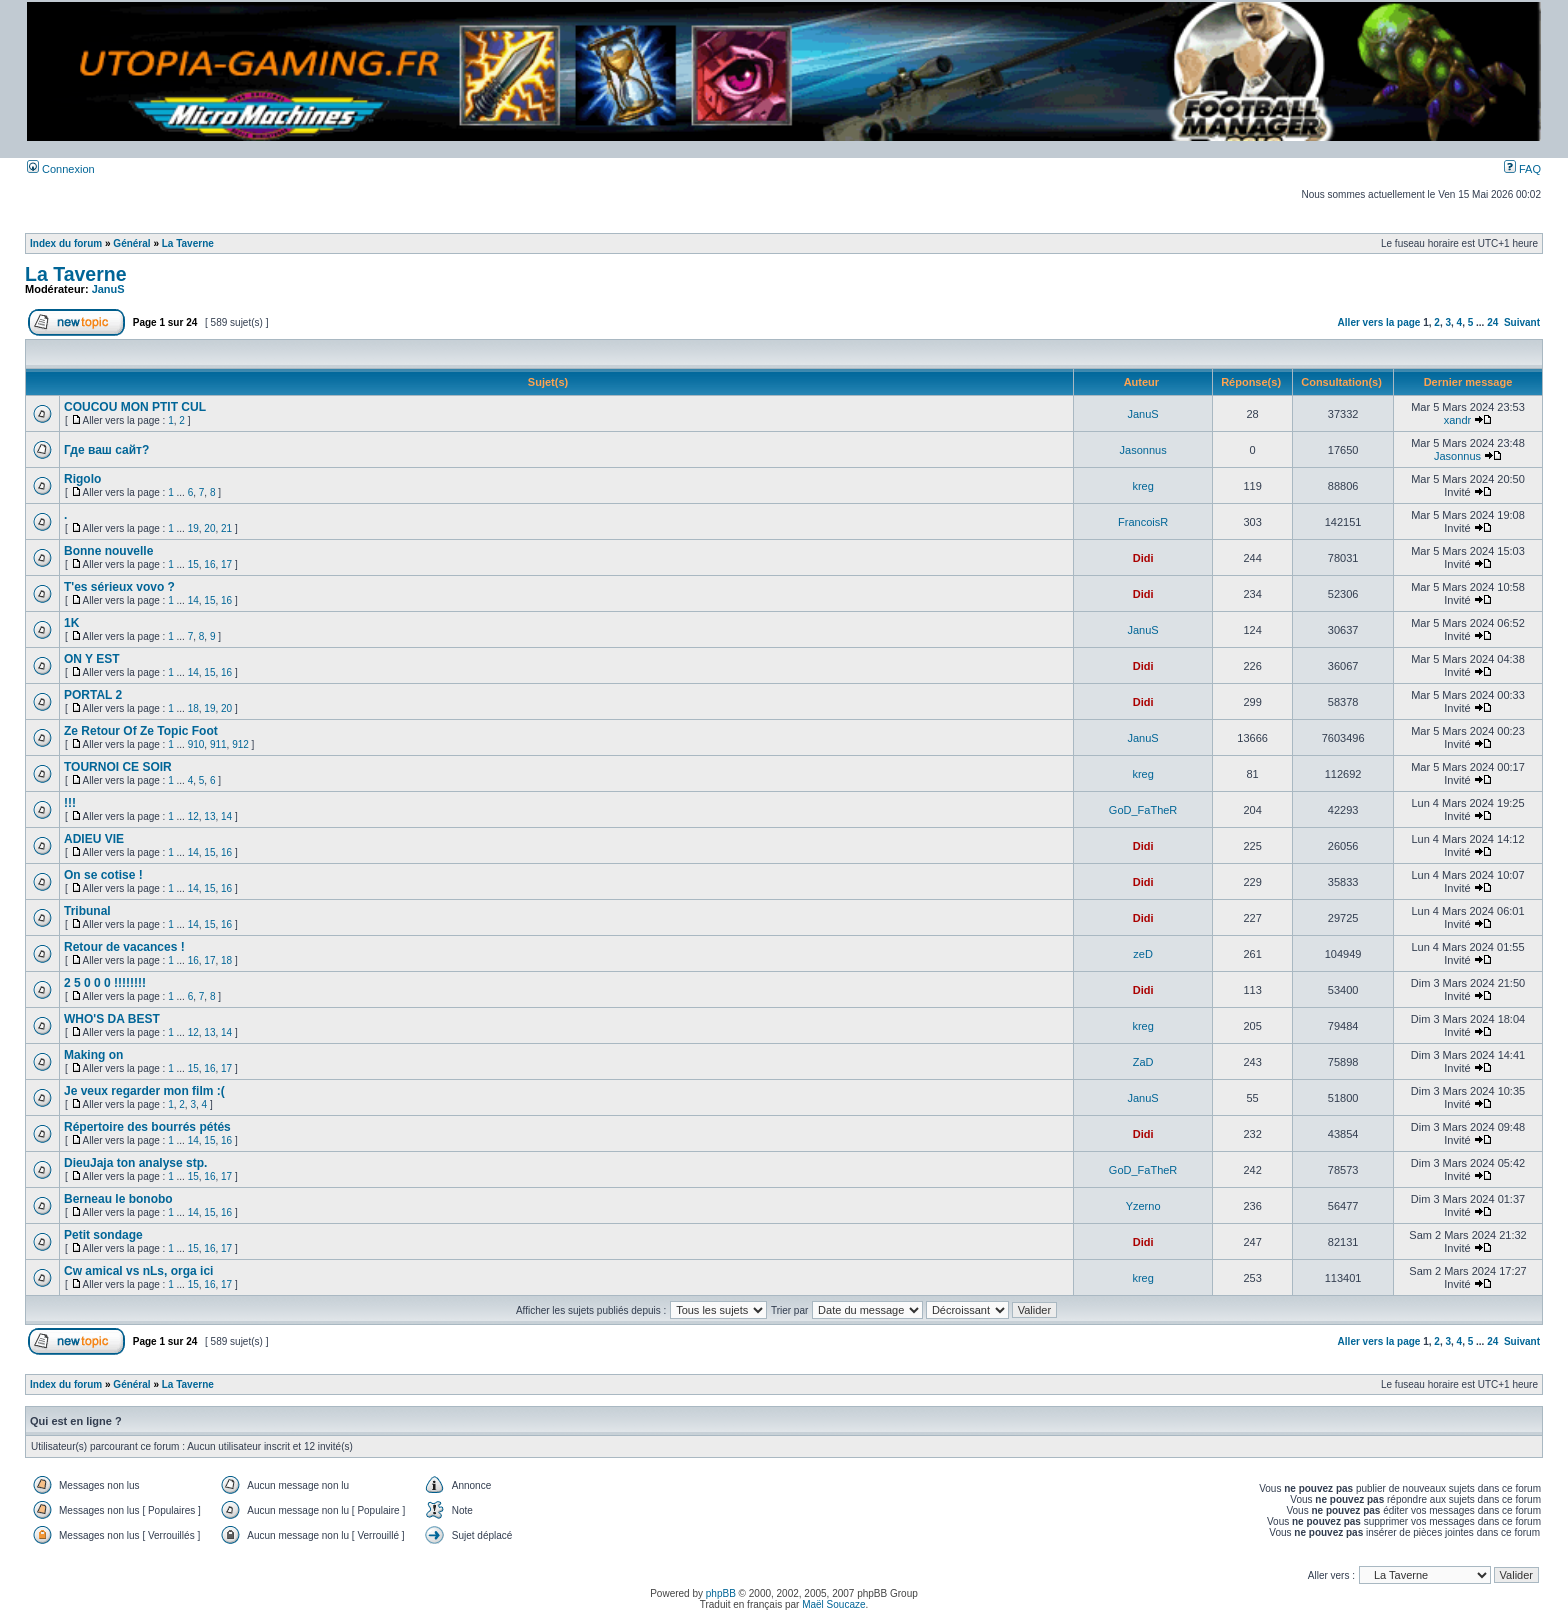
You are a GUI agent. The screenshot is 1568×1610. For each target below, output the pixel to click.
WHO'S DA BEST (112, 1019)
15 (193, 564)
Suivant (1522, 322)
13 (209, 816)
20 (209, 528)
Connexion (61, 169)
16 (209, 564)
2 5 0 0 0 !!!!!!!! (105, 983)
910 (196, 744)
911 (218, 744)
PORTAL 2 (93, 695)
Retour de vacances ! (124, 947)
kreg (1142, 486)
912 (240, 744)
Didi (1143, 558)
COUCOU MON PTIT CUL (135, 407)
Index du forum (66, 243)
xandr (1458, 420)
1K (71, 623)
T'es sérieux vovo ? (119, 587)
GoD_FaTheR (1143, 810)
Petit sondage (103, 1235)
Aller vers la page (1381, 322)
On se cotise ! (103, 875)
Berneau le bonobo (118, 1199)
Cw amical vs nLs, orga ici (138, 1271)
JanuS (108, 289)
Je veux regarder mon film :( (144, 1091)
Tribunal (87, 911)
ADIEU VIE (94, 839)
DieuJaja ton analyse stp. (135, 1163)
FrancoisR (1143, 522)
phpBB (721, 1593)
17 (226, 564)
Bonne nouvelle (108, 551)
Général (131, 243)
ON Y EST (92, 659)
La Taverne (188, 243)
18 (193, 708)
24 (1492, 322)
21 (226, 528)
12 (193, 816)
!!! (70, 803)
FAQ (1522, 169)
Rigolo (82, 479)
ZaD (1143, 1062)
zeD (1143, 954)
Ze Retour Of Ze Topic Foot (141, 731)
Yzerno (1143, 1206)
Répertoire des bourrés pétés (147, 1127)
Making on (93, 1055)
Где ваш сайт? (106, 450)
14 (193, 600)
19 (193, 528)
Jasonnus (1143, 450)
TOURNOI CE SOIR (118, 767)
